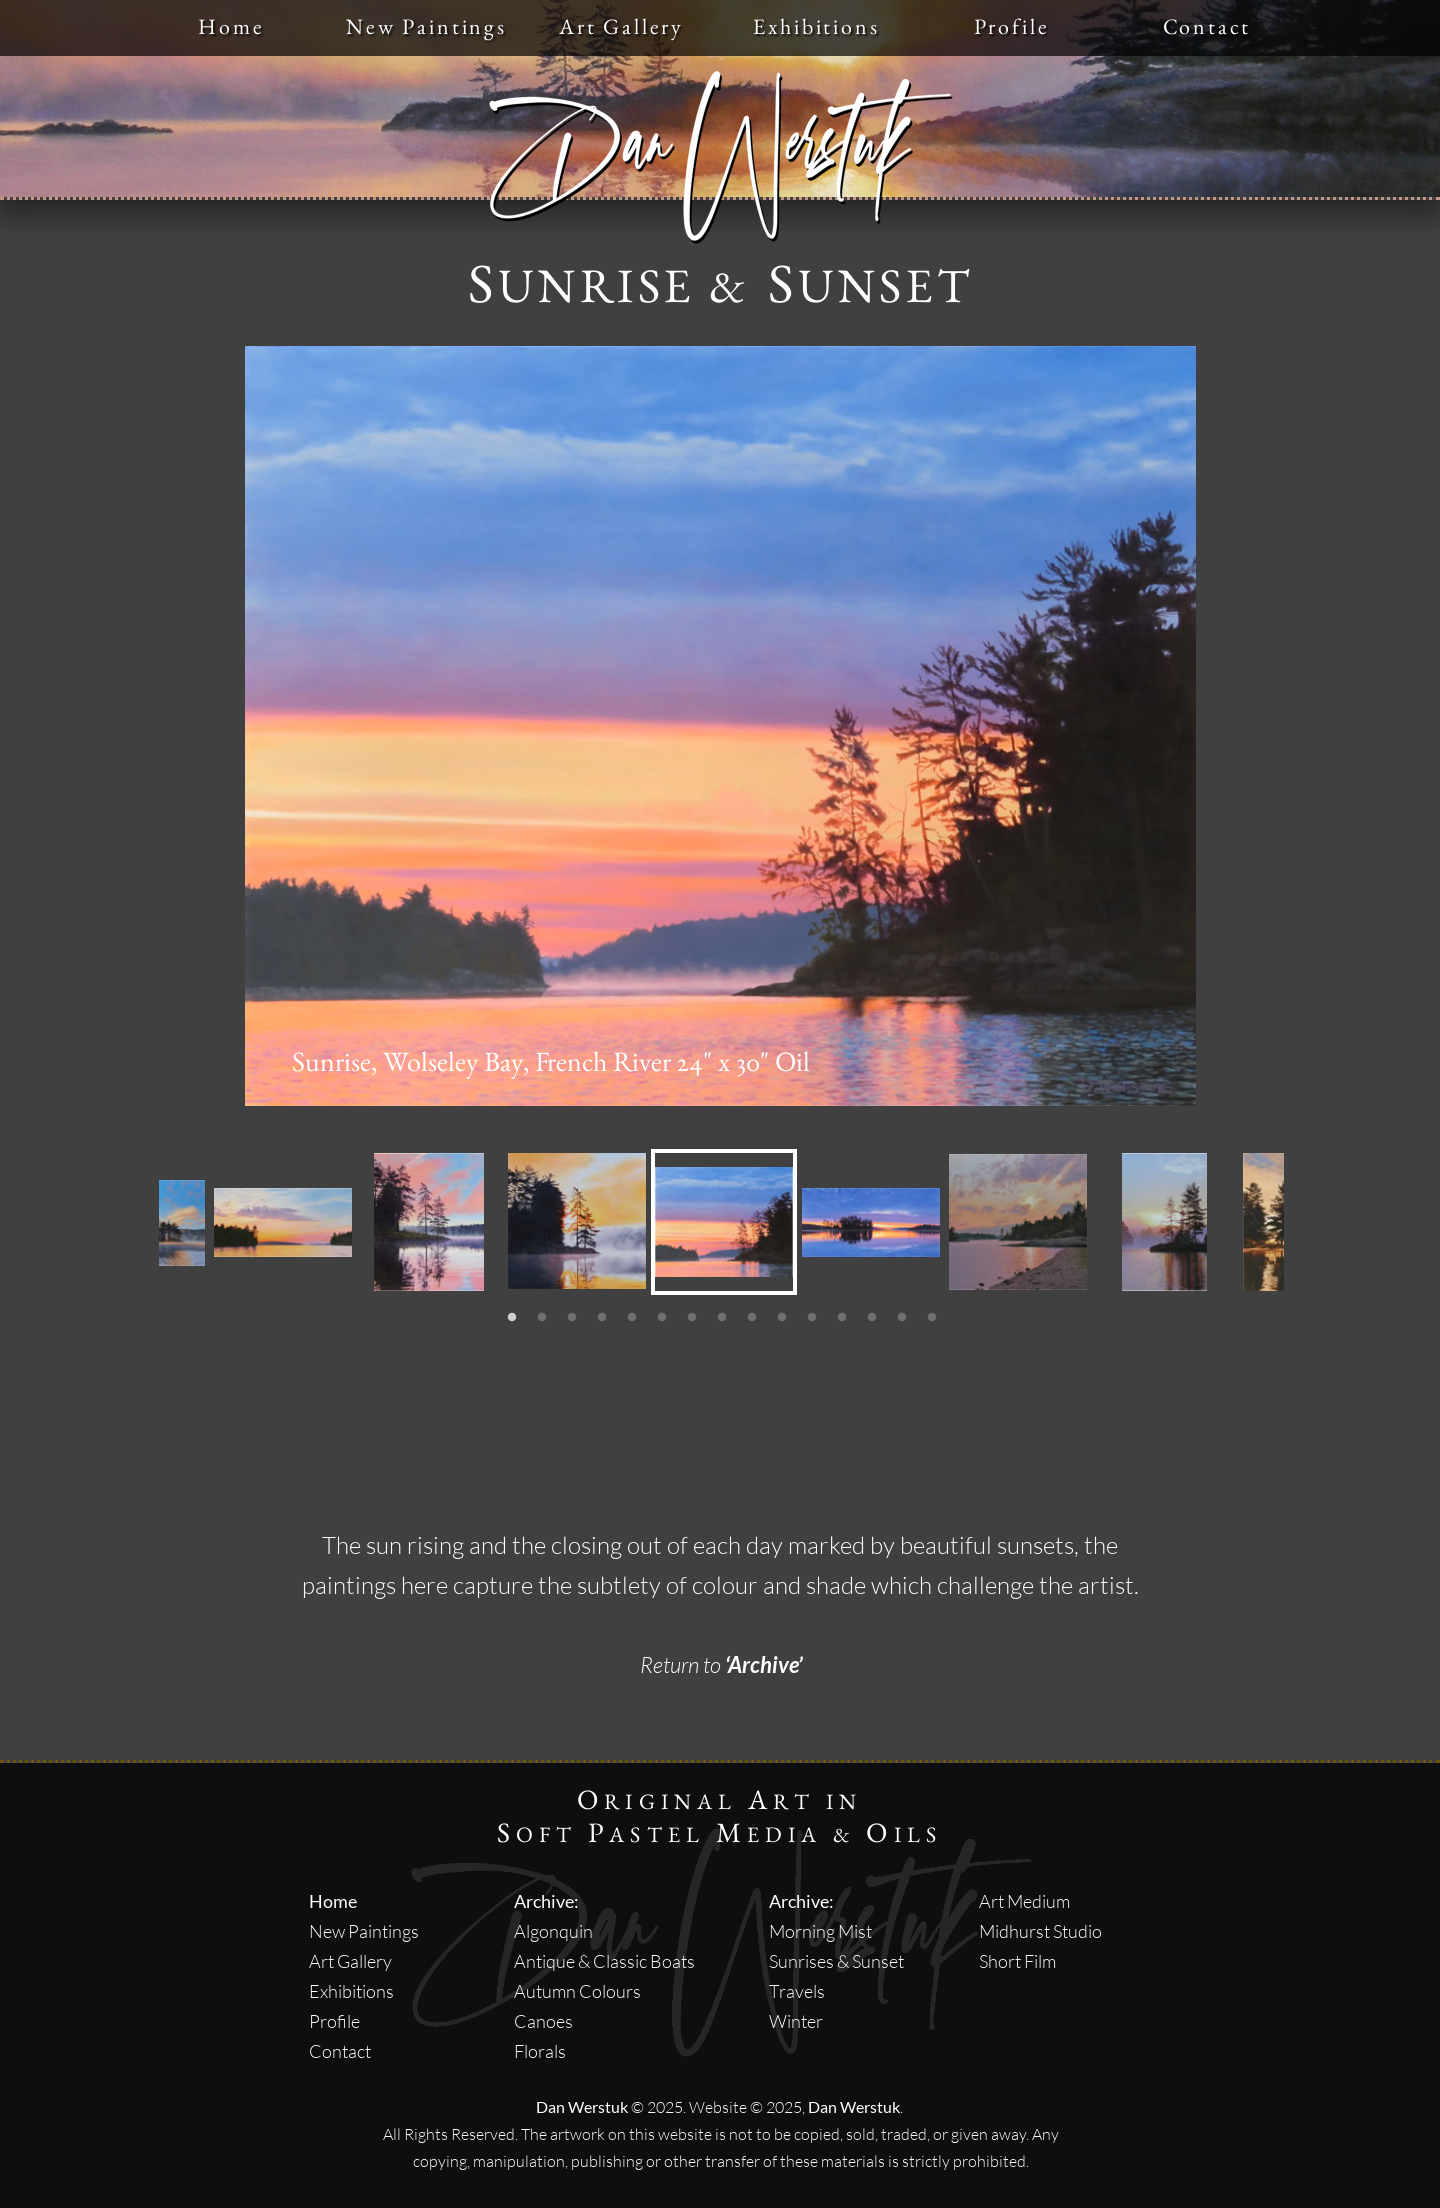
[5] (632, 1317)
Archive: (546, 1901)
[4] (602, 1317)
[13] (872, 1317)
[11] (812, 1317)
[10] (782, 1317)
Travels (797, 1991)
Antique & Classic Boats (604, 1961)
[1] (512, 1317)
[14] (902, 1317)
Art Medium (1024, 1901)
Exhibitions (351, 1991)
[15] (932, 1317)
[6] (662, 1317)
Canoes (543, 2021)
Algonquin (553, 1931)
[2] (542, 1317)
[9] (752, 1317)
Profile (334, 2021)
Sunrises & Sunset (836, 1961)
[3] (572, 1317)
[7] (692, 1317)
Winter (796, 2021)
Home (333, 1901)
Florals (540, 2051)
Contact (340, 2051)
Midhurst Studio (1040, 1931)
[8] (722, 1317)
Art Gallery (350, 1961)
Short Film (1017, 1961)
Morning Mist (820, 1931)
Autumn (545, 1991)
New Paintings (364, 1931)
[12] (842, 1317)
